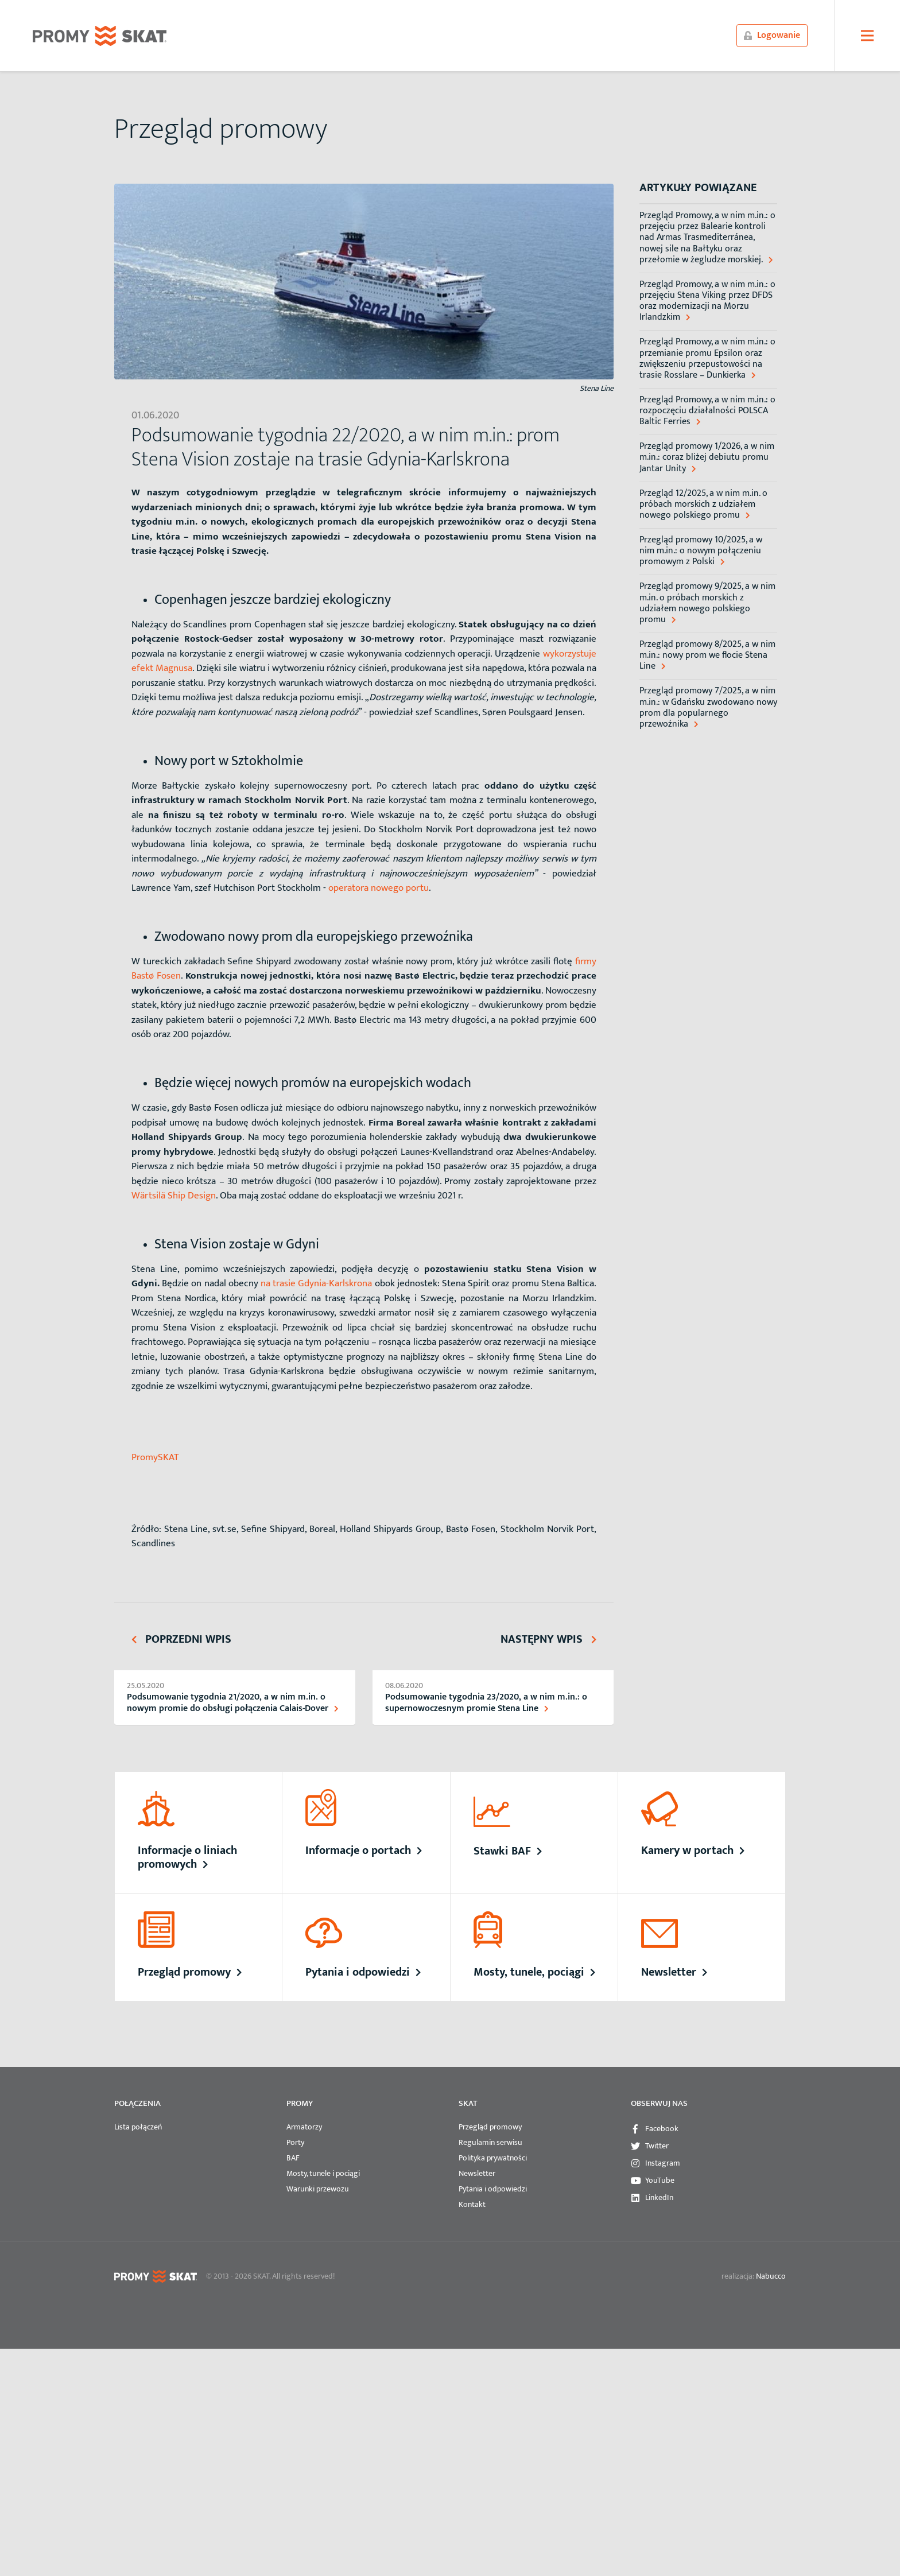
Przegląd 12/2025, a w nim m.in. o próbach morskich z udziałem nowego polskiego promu (703, 504)
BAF (293, 2157)
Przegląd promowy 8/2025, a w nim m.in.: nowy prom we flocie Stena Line (707, 655)
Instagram (662, 2163)
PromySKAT (155, 1457)
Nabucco (771, 2276)
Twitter (657, 2145)
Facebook (661, 2128)
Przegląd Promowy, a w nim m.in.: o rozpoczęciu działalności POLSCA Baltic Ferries (707, 411)
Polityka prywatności (493, 2157)
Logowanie (772, 35)
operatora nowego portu (378, 888)
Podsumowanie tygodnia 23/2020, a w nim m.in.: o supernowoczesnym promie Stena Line (486, 1702)
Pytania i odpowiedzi (493, 2188)
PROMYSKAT (99, 36)
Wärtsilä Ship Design (173, 1196)
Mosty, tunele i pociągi (323, 2173)
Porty (295, 2142)
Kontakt (472, 2204)
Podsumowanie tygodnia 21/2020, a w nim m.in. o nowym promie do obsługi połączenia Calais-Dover (232, 1702)
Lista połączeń (138, 2126)
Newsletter (477, 2173)
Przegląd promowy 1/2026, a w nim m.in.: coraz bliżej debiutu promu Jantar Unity (706, 457)
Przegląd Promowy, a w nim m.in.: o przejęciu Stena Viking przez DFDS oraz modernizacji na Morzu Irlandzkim (707, 301)
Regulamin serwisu (490, 2142)
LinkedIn (659, 2197)
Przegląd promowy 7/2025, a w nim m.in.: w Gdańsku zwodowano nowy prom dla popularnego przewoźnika (708, 707)
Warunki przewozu (317, 2188)
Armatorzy (304, 2126)
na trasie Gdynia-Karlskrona (315, 1283)
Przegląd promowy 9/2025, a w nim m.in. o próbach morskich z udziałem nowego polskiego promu (707, 603)
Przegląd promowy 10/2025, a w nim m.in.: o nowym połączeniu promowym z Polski (700, 551)
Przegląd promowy (490, 2126)
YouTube (659, 2180)
